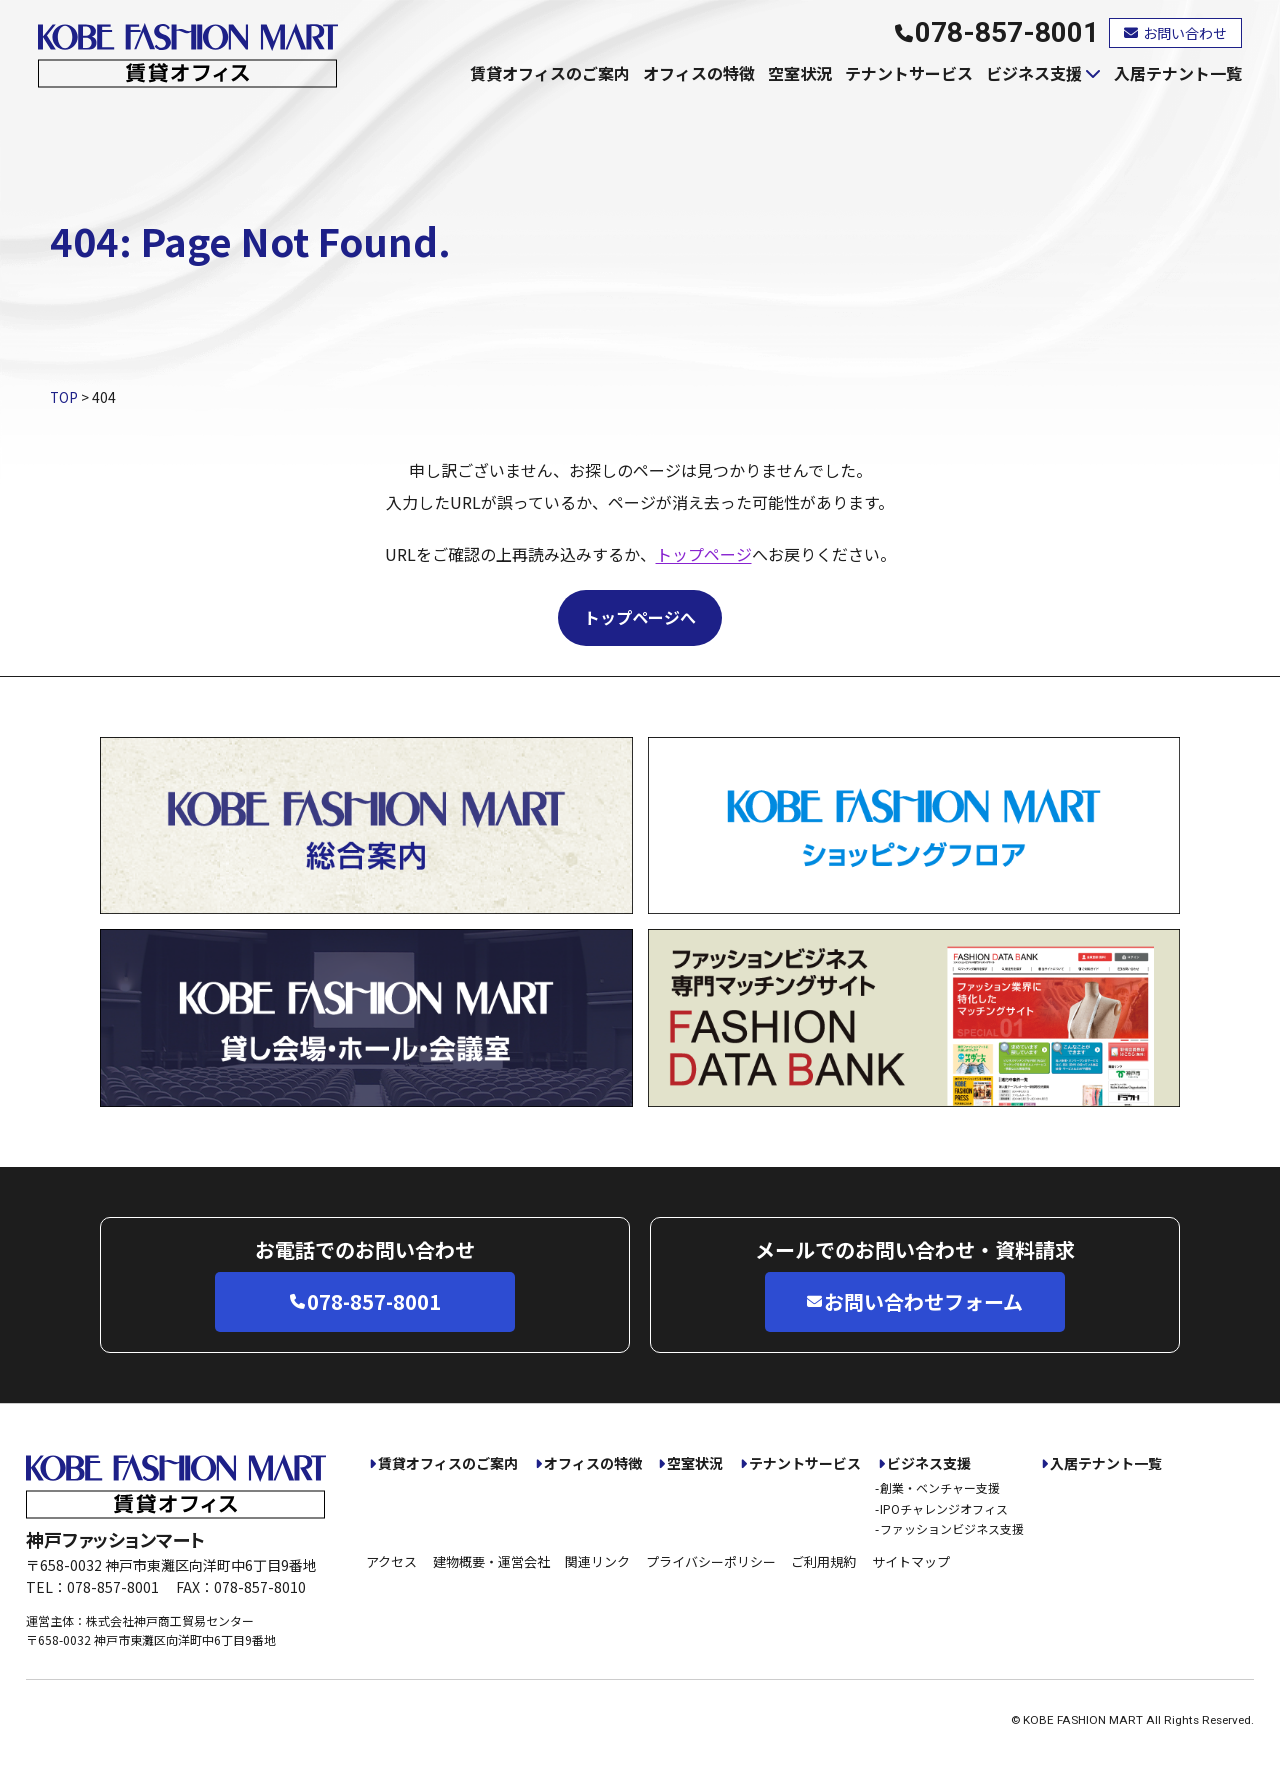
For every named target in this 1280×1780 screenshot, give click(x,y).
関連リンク (597, 1561)
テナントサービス (909, 73)
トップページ (704, 554)
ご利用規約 (823, 1561)
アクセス (391, 1561)
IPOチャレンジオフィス (944, 1508)
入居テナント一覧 (1178, 73)
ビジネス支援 (1034, 73)
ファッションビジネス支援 (952, 1528)
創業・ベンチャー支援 (940, 1487)
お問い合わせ (1175, 33)
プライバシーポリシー (711, 1561)
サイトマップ (911, 1561)
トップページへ (640, 617)
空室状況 (800, 73)
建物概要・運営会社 (491, 1561)
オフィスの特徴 (699, 73)
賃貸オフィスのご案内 (550, 73)
